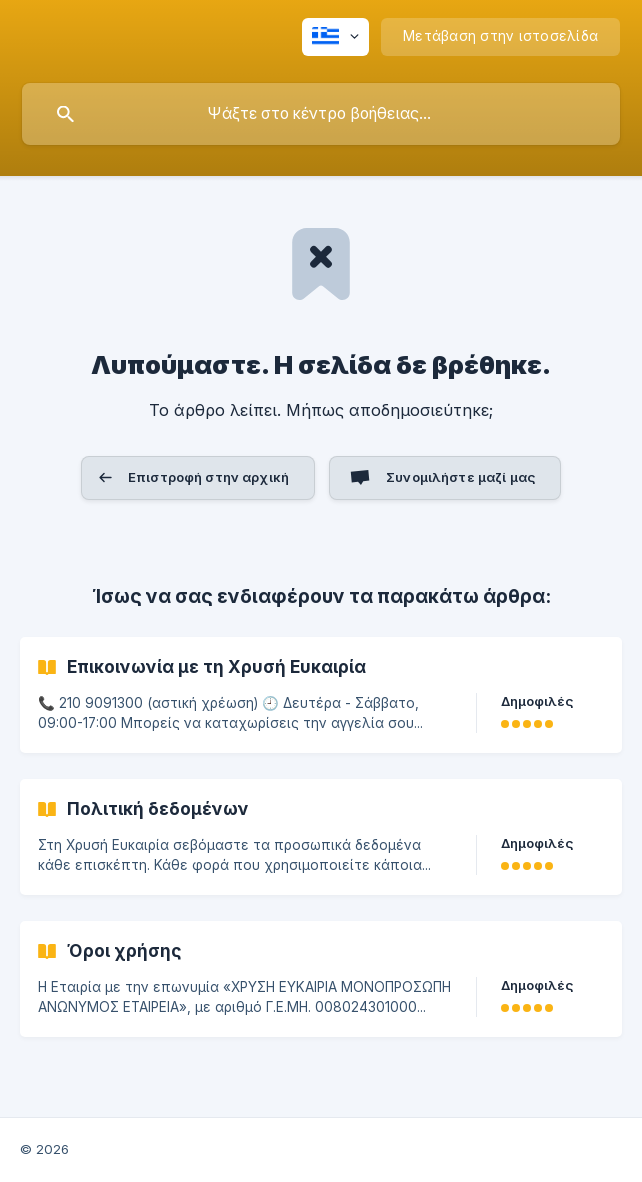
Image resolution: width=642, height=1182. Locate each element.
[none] (335, 37)
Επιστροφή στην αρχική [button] (208, 477)
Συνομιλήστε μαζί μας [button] (460, 477)
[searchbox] (321, 114)
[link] (321, 695)
